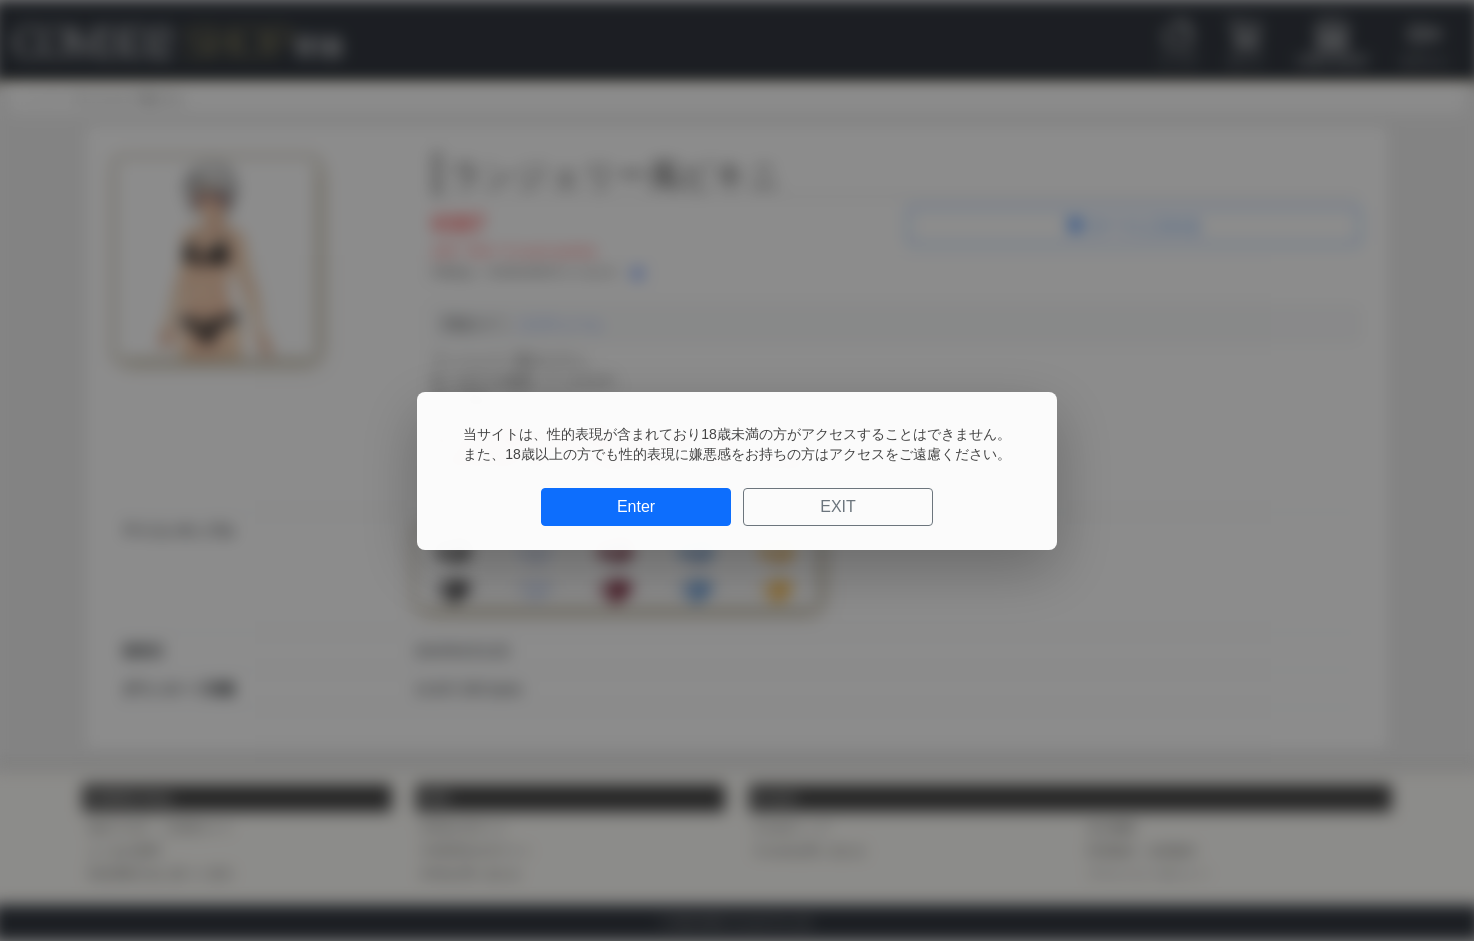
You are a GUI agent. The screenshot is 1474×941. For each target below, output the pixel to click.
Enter (636, 506)
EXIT (838, 506)
